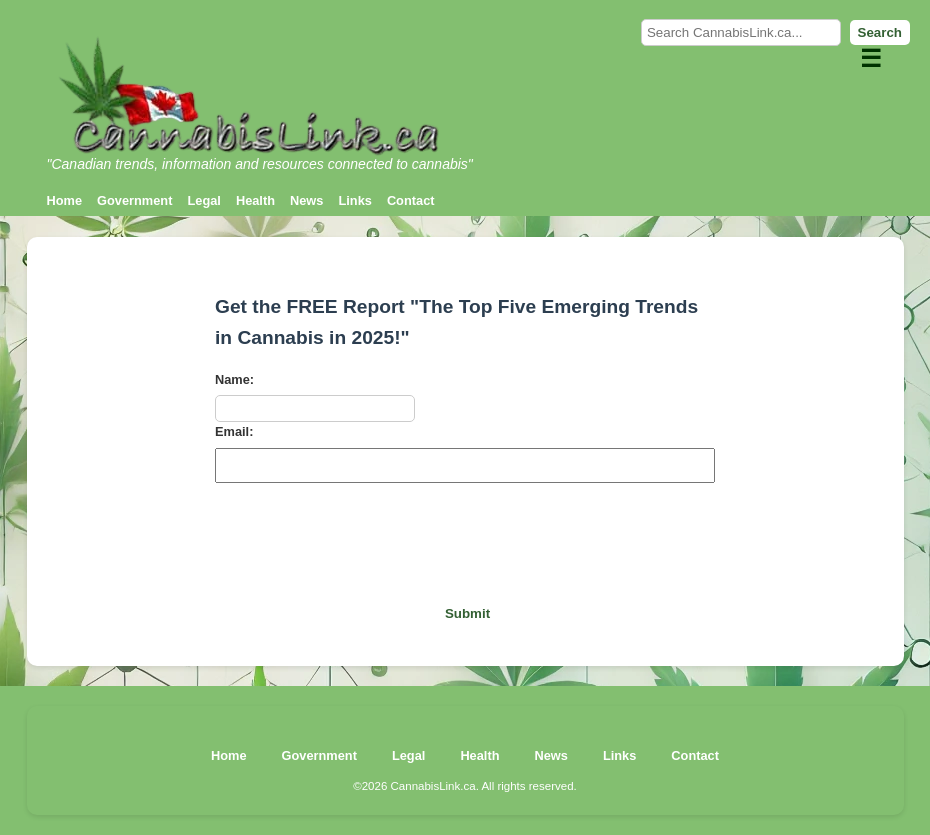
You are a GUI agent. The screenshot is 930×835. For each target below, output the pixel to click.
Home (65, 200)
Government (134, 200)
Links (354, 200)
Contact (411, 200)
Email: (234, 431)
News (306, 200)
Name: (234, 379)
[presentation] (465, 537)
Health (255, 200)
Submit (467, 613)
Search (880, 32)
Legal (203, 200)
